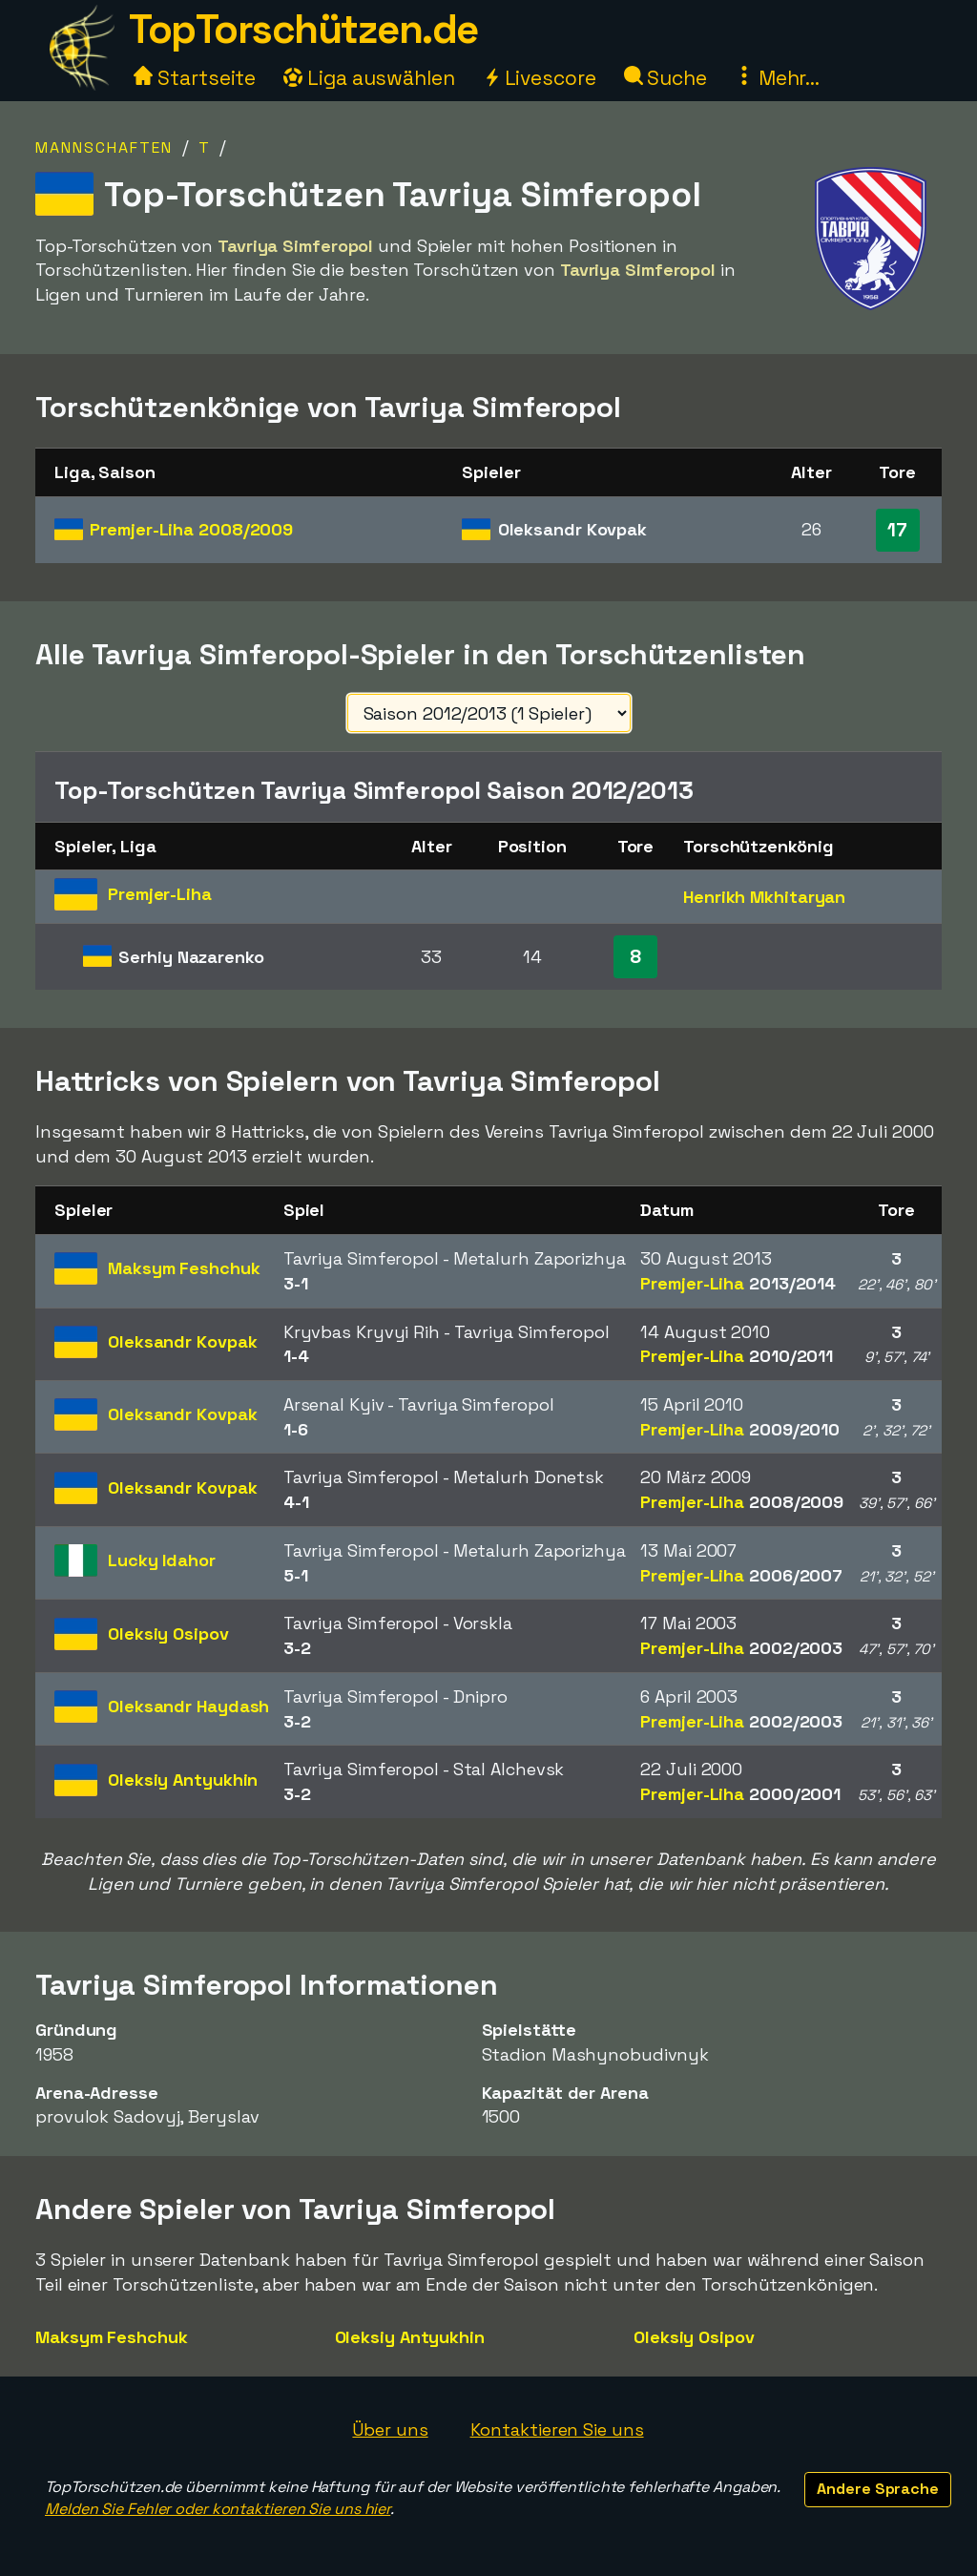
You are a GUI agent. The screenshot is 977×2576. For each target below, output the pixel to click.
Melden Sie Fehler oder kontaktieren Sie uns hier (217, 2509)
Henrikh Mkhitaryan (764, 897)
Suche (665, 78)
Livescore (539, 78)
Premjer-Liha (191, 529)
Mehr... (777, 78)
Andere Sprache (878, 2489)
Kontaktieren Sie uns (557, 2429)
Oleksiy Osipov (694, 2337)
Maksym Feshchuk (111, 2337)
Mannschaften (104, 147)
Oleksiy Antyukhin (410, 2337)
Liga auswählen (369, 78)
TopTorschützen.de (303, 29)
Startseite (195, 78)
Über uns (389, 2429)
